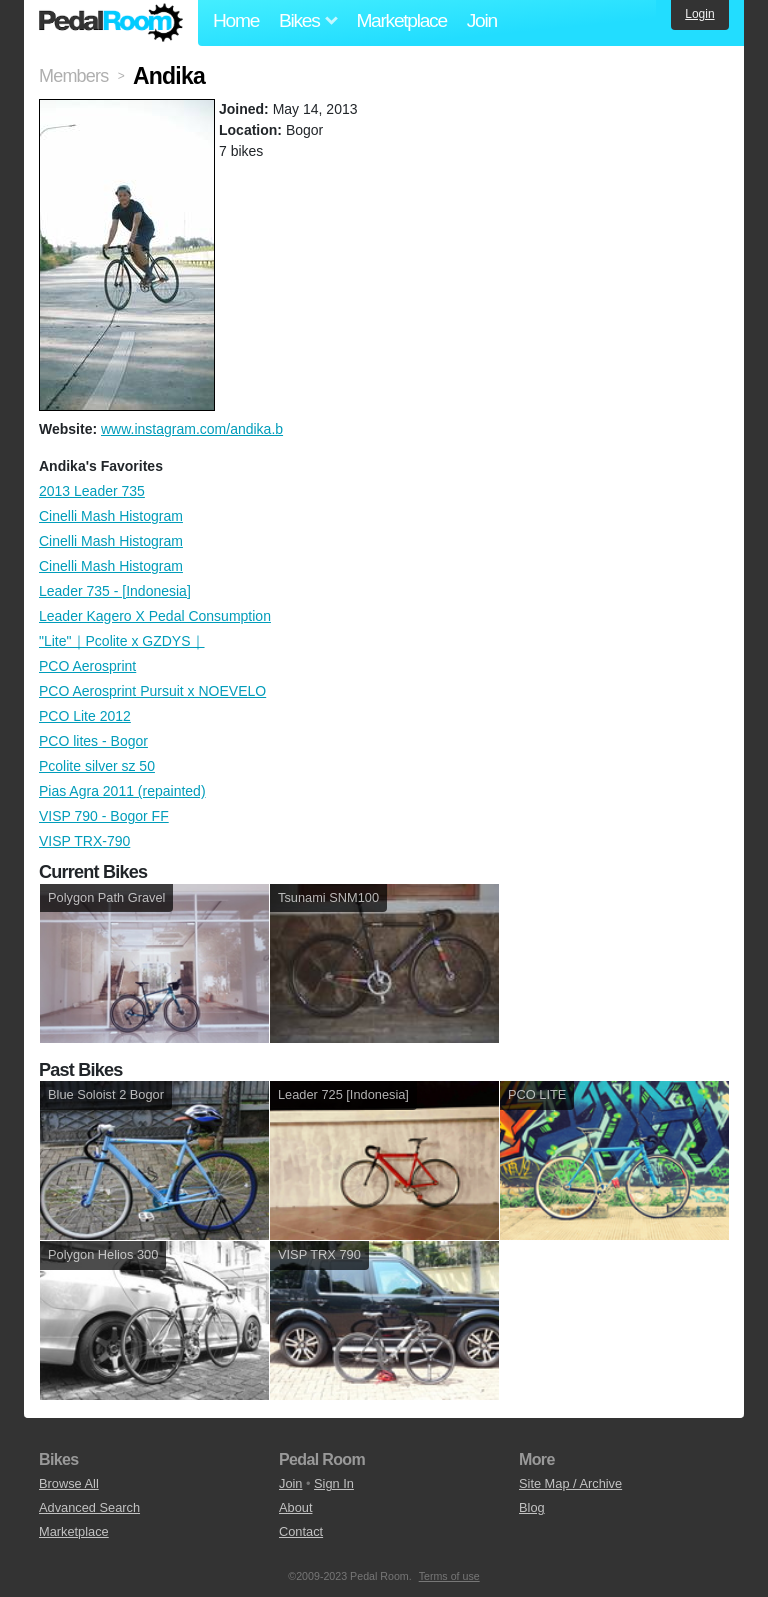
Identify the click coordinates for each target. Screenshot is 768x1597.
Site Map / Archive (570, 1483)
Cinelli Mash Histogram (111, 516)
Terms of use (449, 1576)
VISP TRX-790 (84, 841)
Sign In (334, 1483)
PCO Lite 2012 (85, 716)
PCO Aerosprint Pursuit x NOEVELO (152, 691)
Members (73, 76)
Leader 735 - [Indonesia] (115, 591)
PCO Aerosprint (87, 666)
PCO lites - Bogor (93, 741)
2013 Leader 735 (92, 491)
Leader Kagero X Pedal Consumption (155, 616)
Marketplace (401, 20)
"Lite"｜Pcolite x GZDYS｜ (122, 641)
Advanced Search (89, 1507)
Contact (301, 1531)
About (295, 1507)
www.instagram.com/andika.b (192, 429)
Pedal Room (111, 23)
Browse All (69, 1483)
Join (482, 20)
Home (236, 20)
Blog (532, 1507)
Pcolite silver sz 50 (97, 766)
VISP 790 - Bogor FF (104, 816)
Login (699, 14)
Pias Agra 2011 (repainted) (122, 791)
